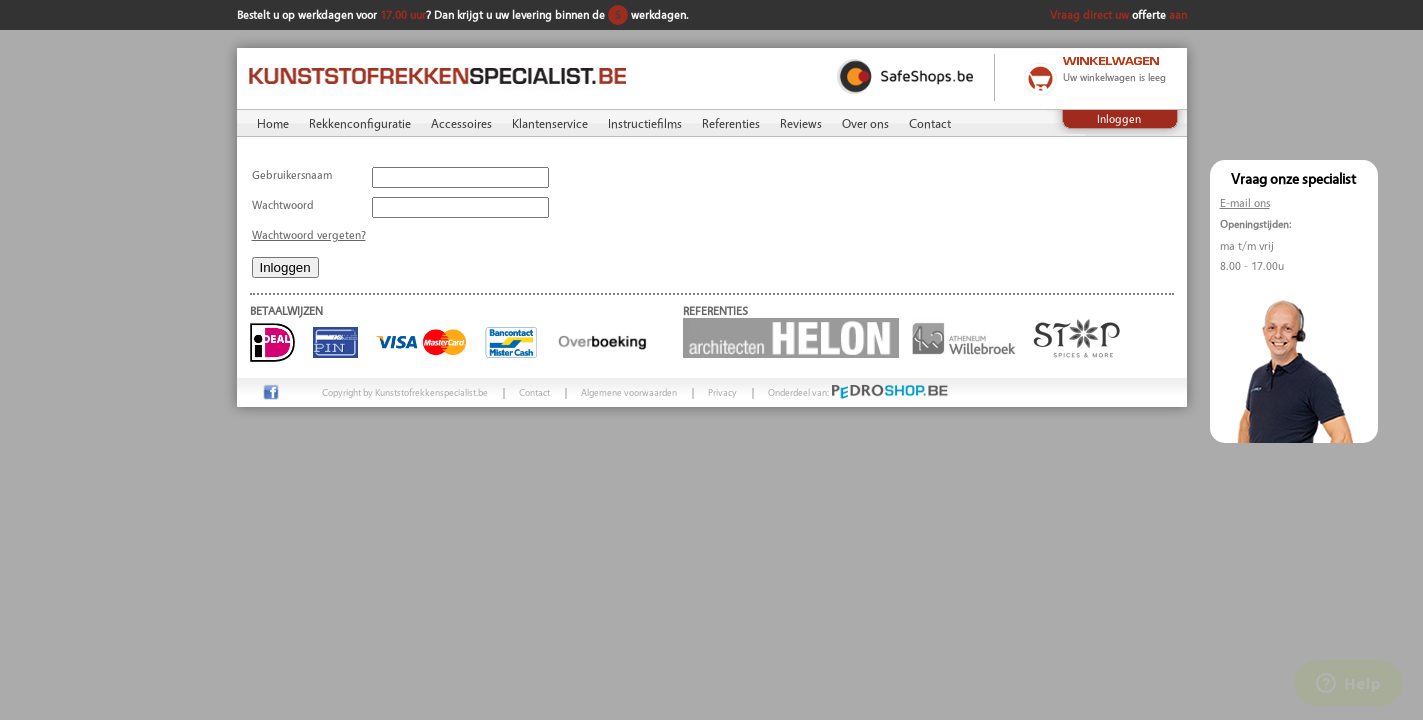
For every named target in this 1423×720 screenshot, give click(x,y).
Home (273, 123)
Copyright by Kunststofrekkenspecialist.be (405, 392)
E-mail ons (1245, 202)
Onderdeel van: (858, 392)
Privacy (722, 392)
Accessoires (461, 123)
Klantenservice (550, 123)
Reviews (801, 123)
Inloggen (1119, 118)
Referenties (731, 123)
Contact (930, 123)
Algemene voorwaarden (629, 392)
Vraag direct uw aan (1118, 14)
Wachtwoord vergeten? (309, 234)
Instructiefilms (645, 123)
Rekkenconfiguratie (360, 123)
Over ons (865, 123)
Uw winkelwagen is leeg (1114, 77)
